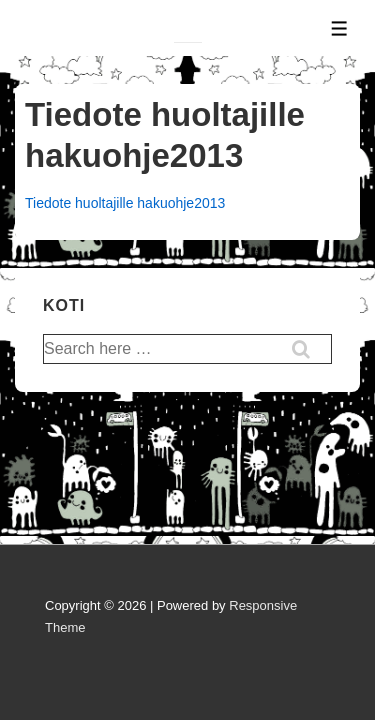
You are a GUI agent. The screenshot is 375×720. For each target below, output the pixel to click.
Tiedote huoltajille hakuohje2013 (125, 203)
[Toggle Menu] (339, 28)
